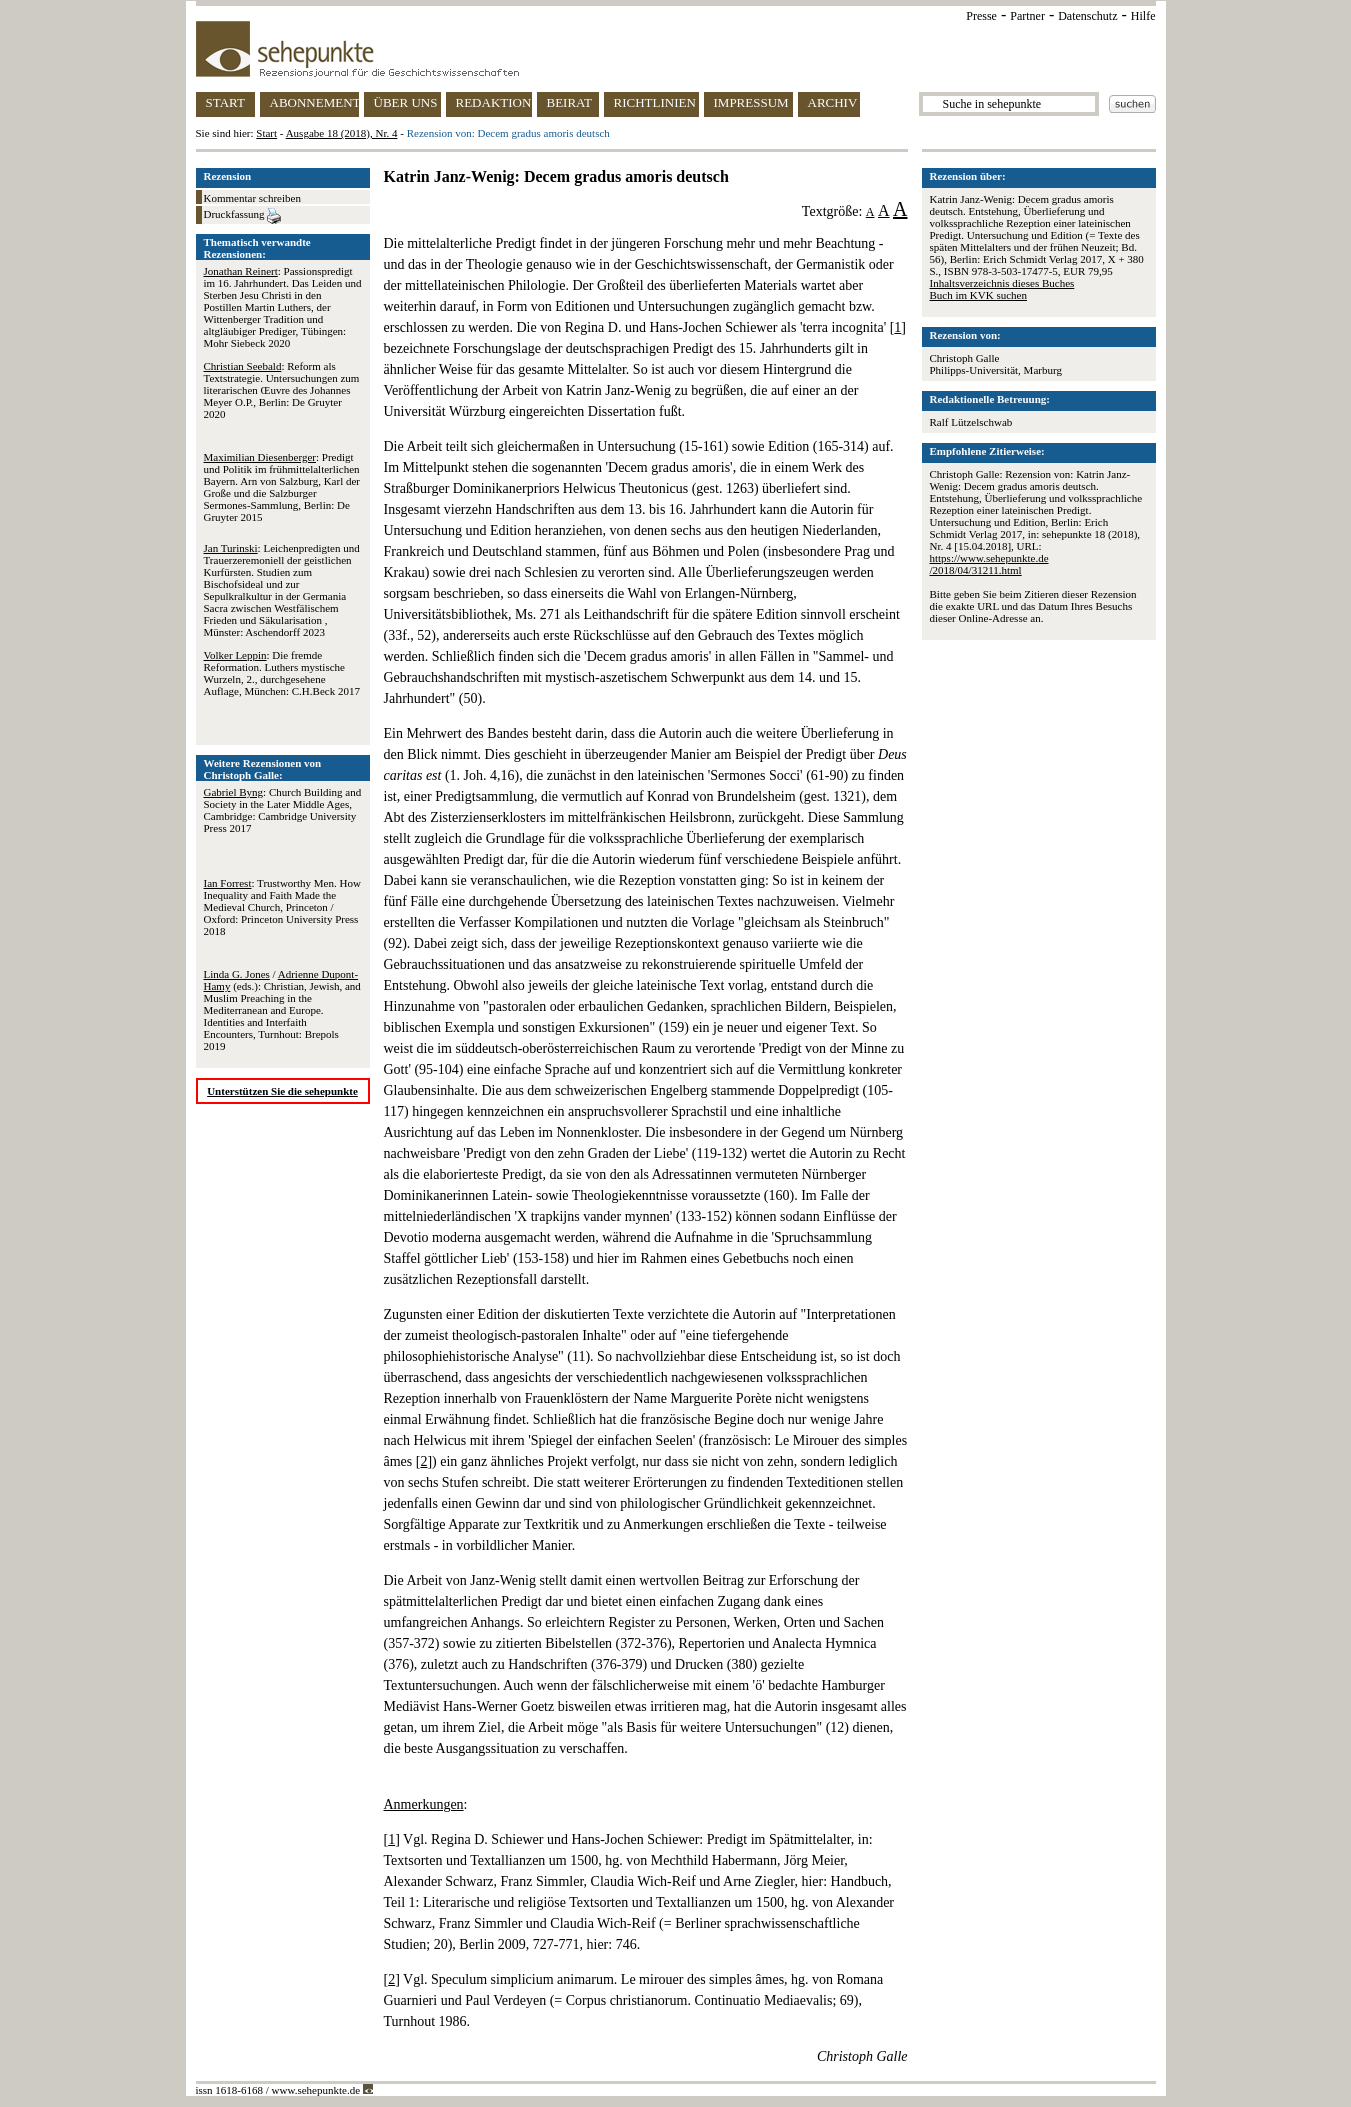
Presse (981, 16)
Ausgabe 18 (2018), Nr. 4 (342, 133)
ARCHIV (833, 102)
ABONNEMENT (314, 102)
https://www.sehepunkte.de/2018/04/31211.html (989, 564)
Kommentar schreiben (252, 198)
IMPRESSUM (751, 102)
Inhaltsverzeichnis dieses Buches (1002, 283)
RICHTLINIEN (655, 102)
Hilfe (1143, 16)
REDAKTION (494, 102)
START (225, 102)
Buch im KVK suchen (978, 295)
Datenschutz (1087, 16)
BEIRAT (570, 102)
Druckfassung (243, 216)
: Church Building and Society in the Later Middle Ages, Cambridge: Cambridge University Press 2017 (283, 810)
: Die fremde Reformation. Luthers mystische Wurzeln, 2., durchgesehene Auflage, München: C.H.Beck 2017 (282, 673)
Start (266, 133)
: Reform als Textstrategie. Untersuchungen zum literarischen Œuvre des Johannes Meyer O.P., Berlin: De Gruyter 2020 (282, 390)
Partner (1027, 16)
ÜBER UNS (406, 102)
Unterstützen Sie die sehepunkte (282, 1091)
